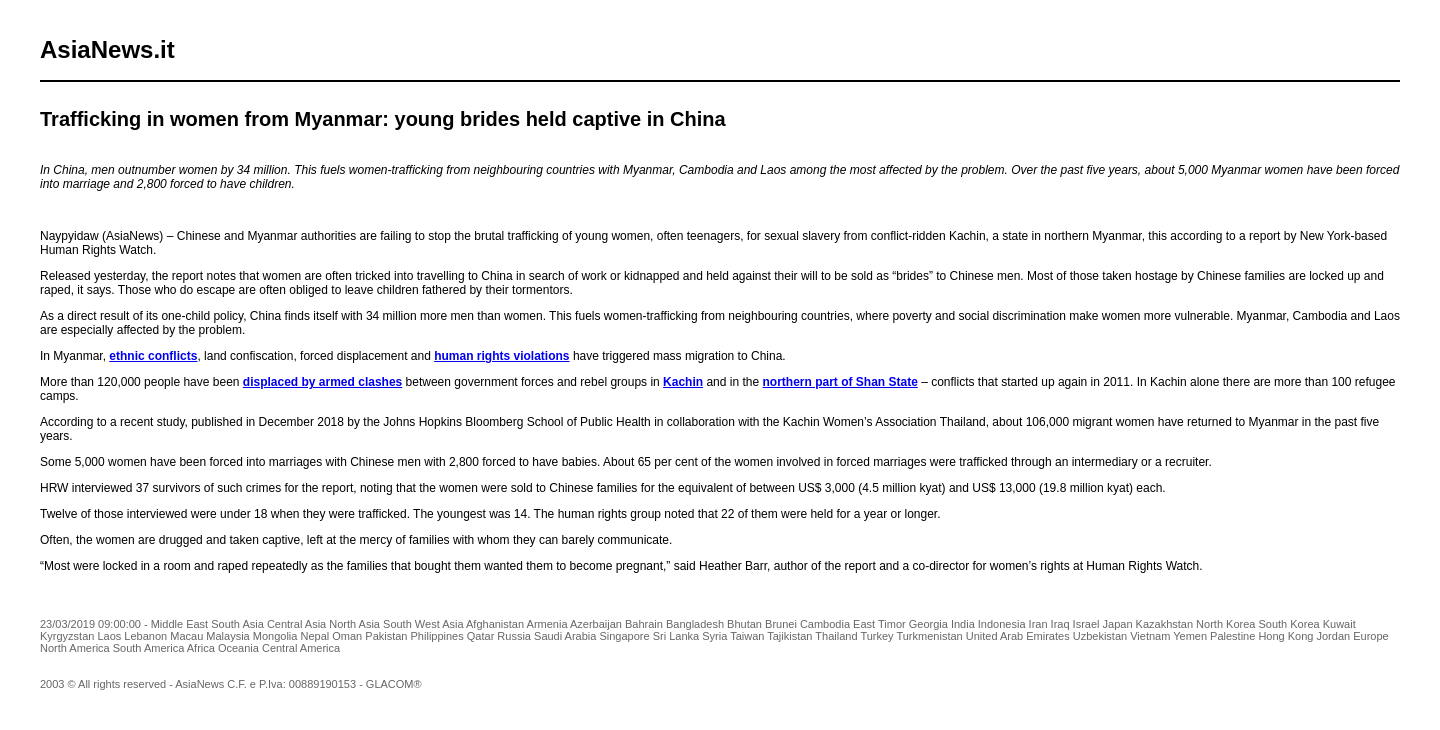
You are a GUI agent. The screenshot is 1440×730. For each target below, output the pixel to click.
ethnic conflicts (153, 356)
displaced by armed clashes (322, 382)
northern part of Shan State (839, 382)
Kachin (683, 382)
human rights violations (501, 356)
